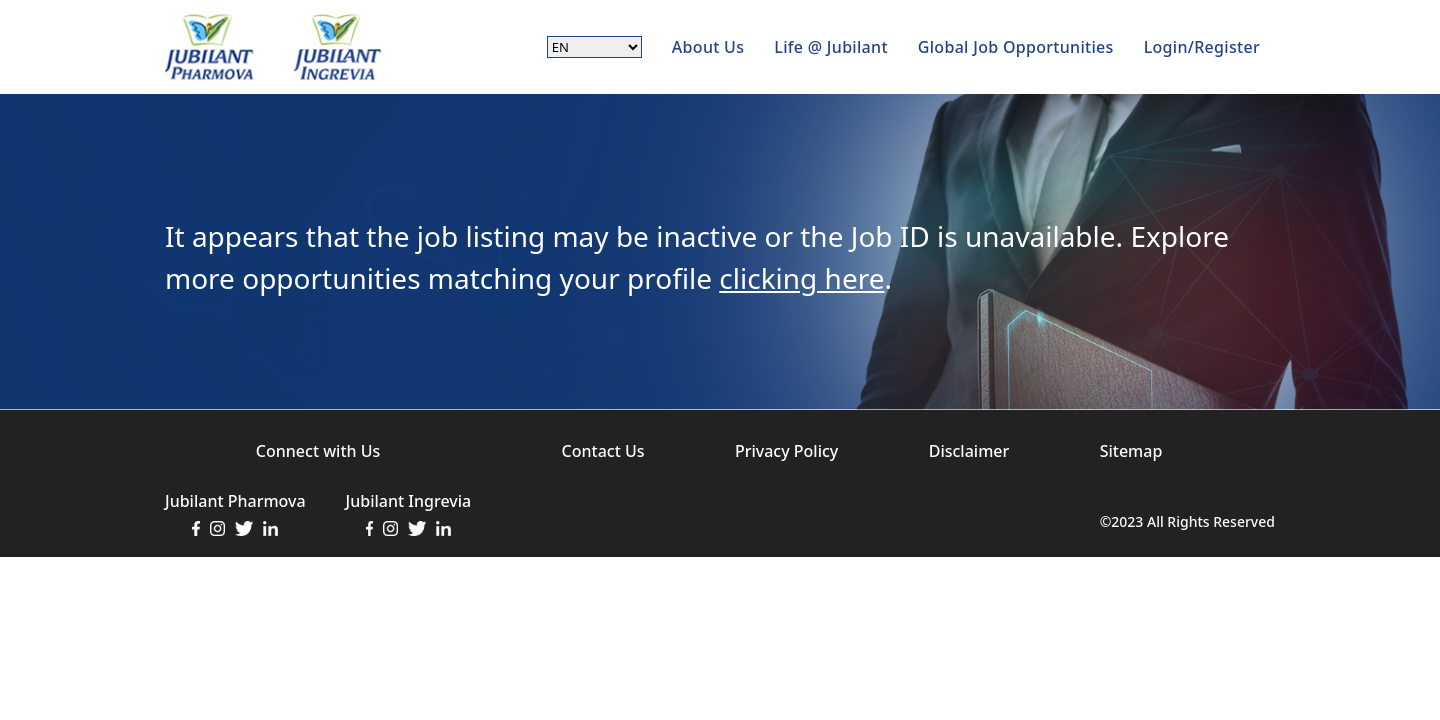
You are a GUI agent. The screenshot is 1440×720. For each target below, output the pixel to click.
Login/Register (1202, 47)
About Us (708, 47)
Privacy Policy (786, 451)
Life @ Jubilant (831, 47)
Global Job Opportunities (1016, 47)
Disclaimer (969, 451)
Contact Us (603, 451)
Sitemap (1131, 451)
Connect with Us (318, 451)
